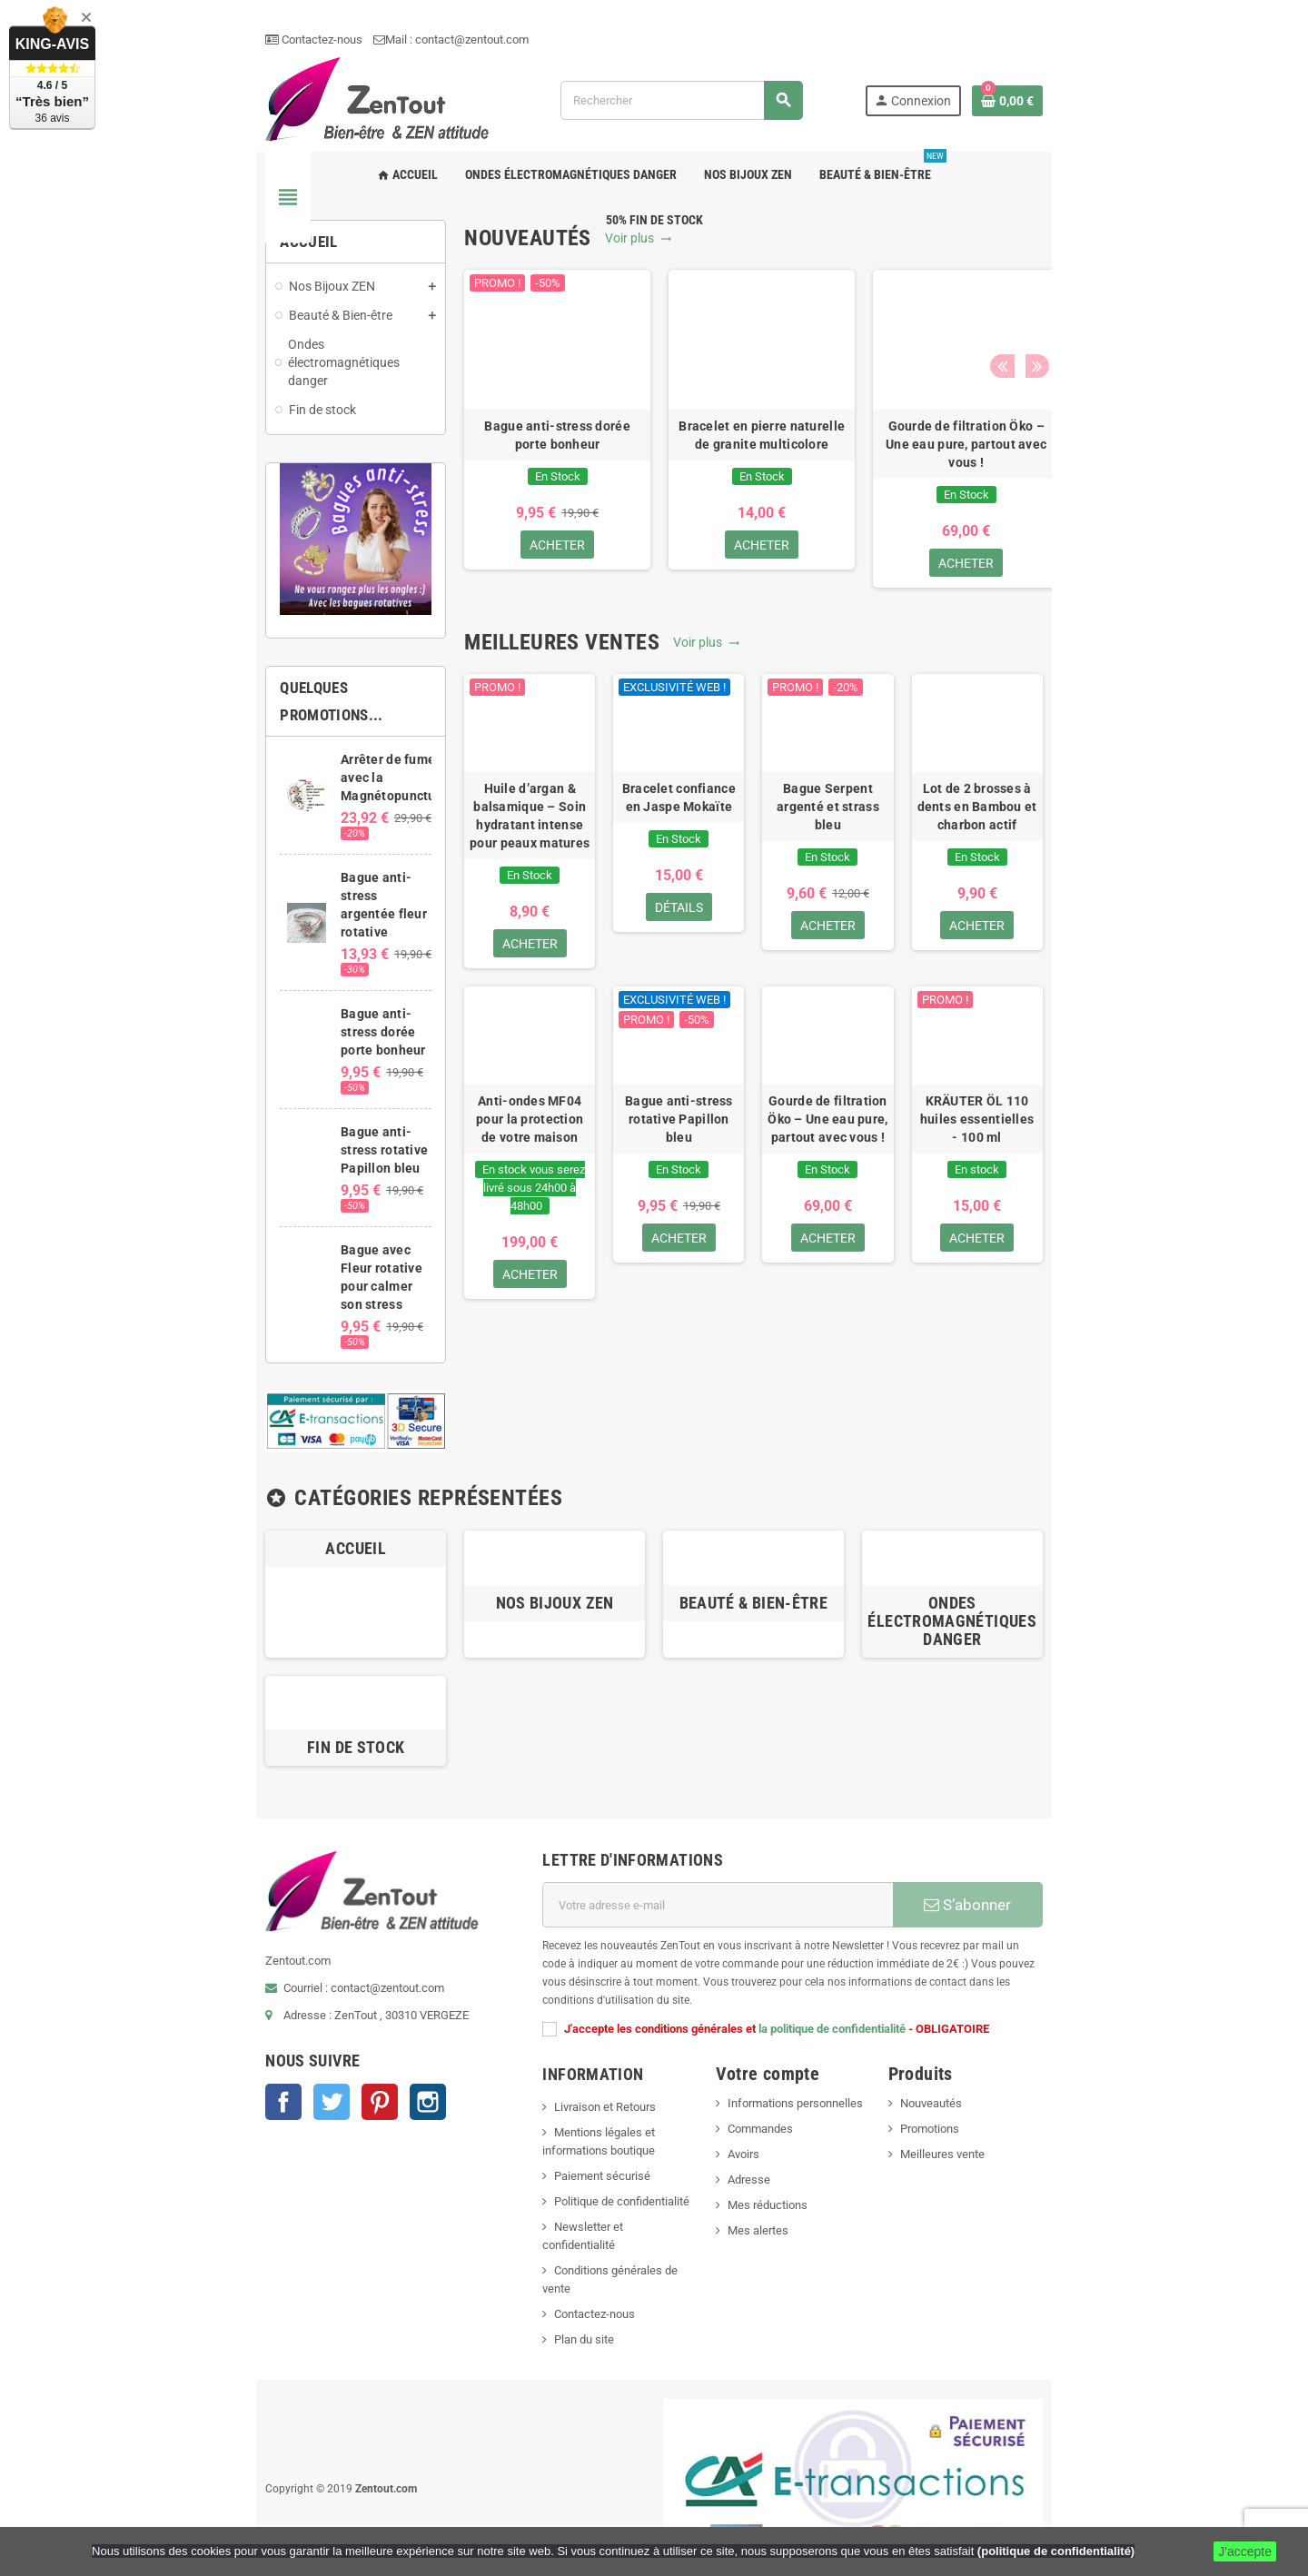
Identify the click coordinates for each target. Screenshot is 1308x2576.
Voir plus (565, 271)
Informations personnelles (811, 2037)
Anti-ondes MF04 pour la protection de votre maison (483, 1213)
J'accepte (1245, 2551)
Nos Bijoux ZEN (518, 1550)
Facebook (136, 2090)
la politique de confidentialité (783, 1962)
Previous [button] (1148, 271)
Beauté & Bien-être (790, 1550)
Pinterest (232, 2090)
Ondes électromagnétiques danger (1063, 1559)
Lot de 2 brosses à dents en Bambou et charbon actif (1097, 874)
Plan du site (535, 2237)
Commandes (776, 2062)
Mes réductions (784, 2138)
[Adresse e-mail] (737, 1856)
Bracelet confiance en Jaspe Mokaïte (688, 874)
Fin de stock (244, 1699)
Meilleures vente (1024, 2088)
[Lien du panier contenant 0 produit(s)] (1154, 117)
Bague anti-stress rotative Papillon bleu (688, 1213)
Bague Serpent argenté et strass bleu (892, 874)
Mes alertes (774, 2164)
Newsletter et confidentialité (577, 2160)
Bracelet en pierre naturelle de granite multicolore (688, 467)
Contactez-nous (166, 39)
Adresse (765, 2113)
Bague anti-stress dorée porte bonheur (483, 467)
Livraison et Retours (556, 2040)
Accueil (245, 1473)
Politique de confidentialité (572, 2135)
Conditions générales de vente (582, 2186)
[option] (484, 463)
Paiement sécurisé (553, 2109)
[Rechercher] (724, 116)
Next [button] (1176, 271)
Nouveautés (1013, 2037)
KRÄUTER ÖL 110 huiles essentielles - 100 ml (1097, 1213)
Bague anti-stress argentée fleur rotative (277, 908)
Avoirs (760, 2088)
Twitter (184, 2090)
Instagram (281, 2090)
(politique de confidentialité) (1056, 2551)
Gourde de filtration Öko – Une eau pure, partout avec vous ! (892, 476)
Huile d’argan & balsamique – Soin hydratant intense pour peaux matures (483, 883)
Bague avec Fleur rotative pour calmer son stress (284, 1187)
